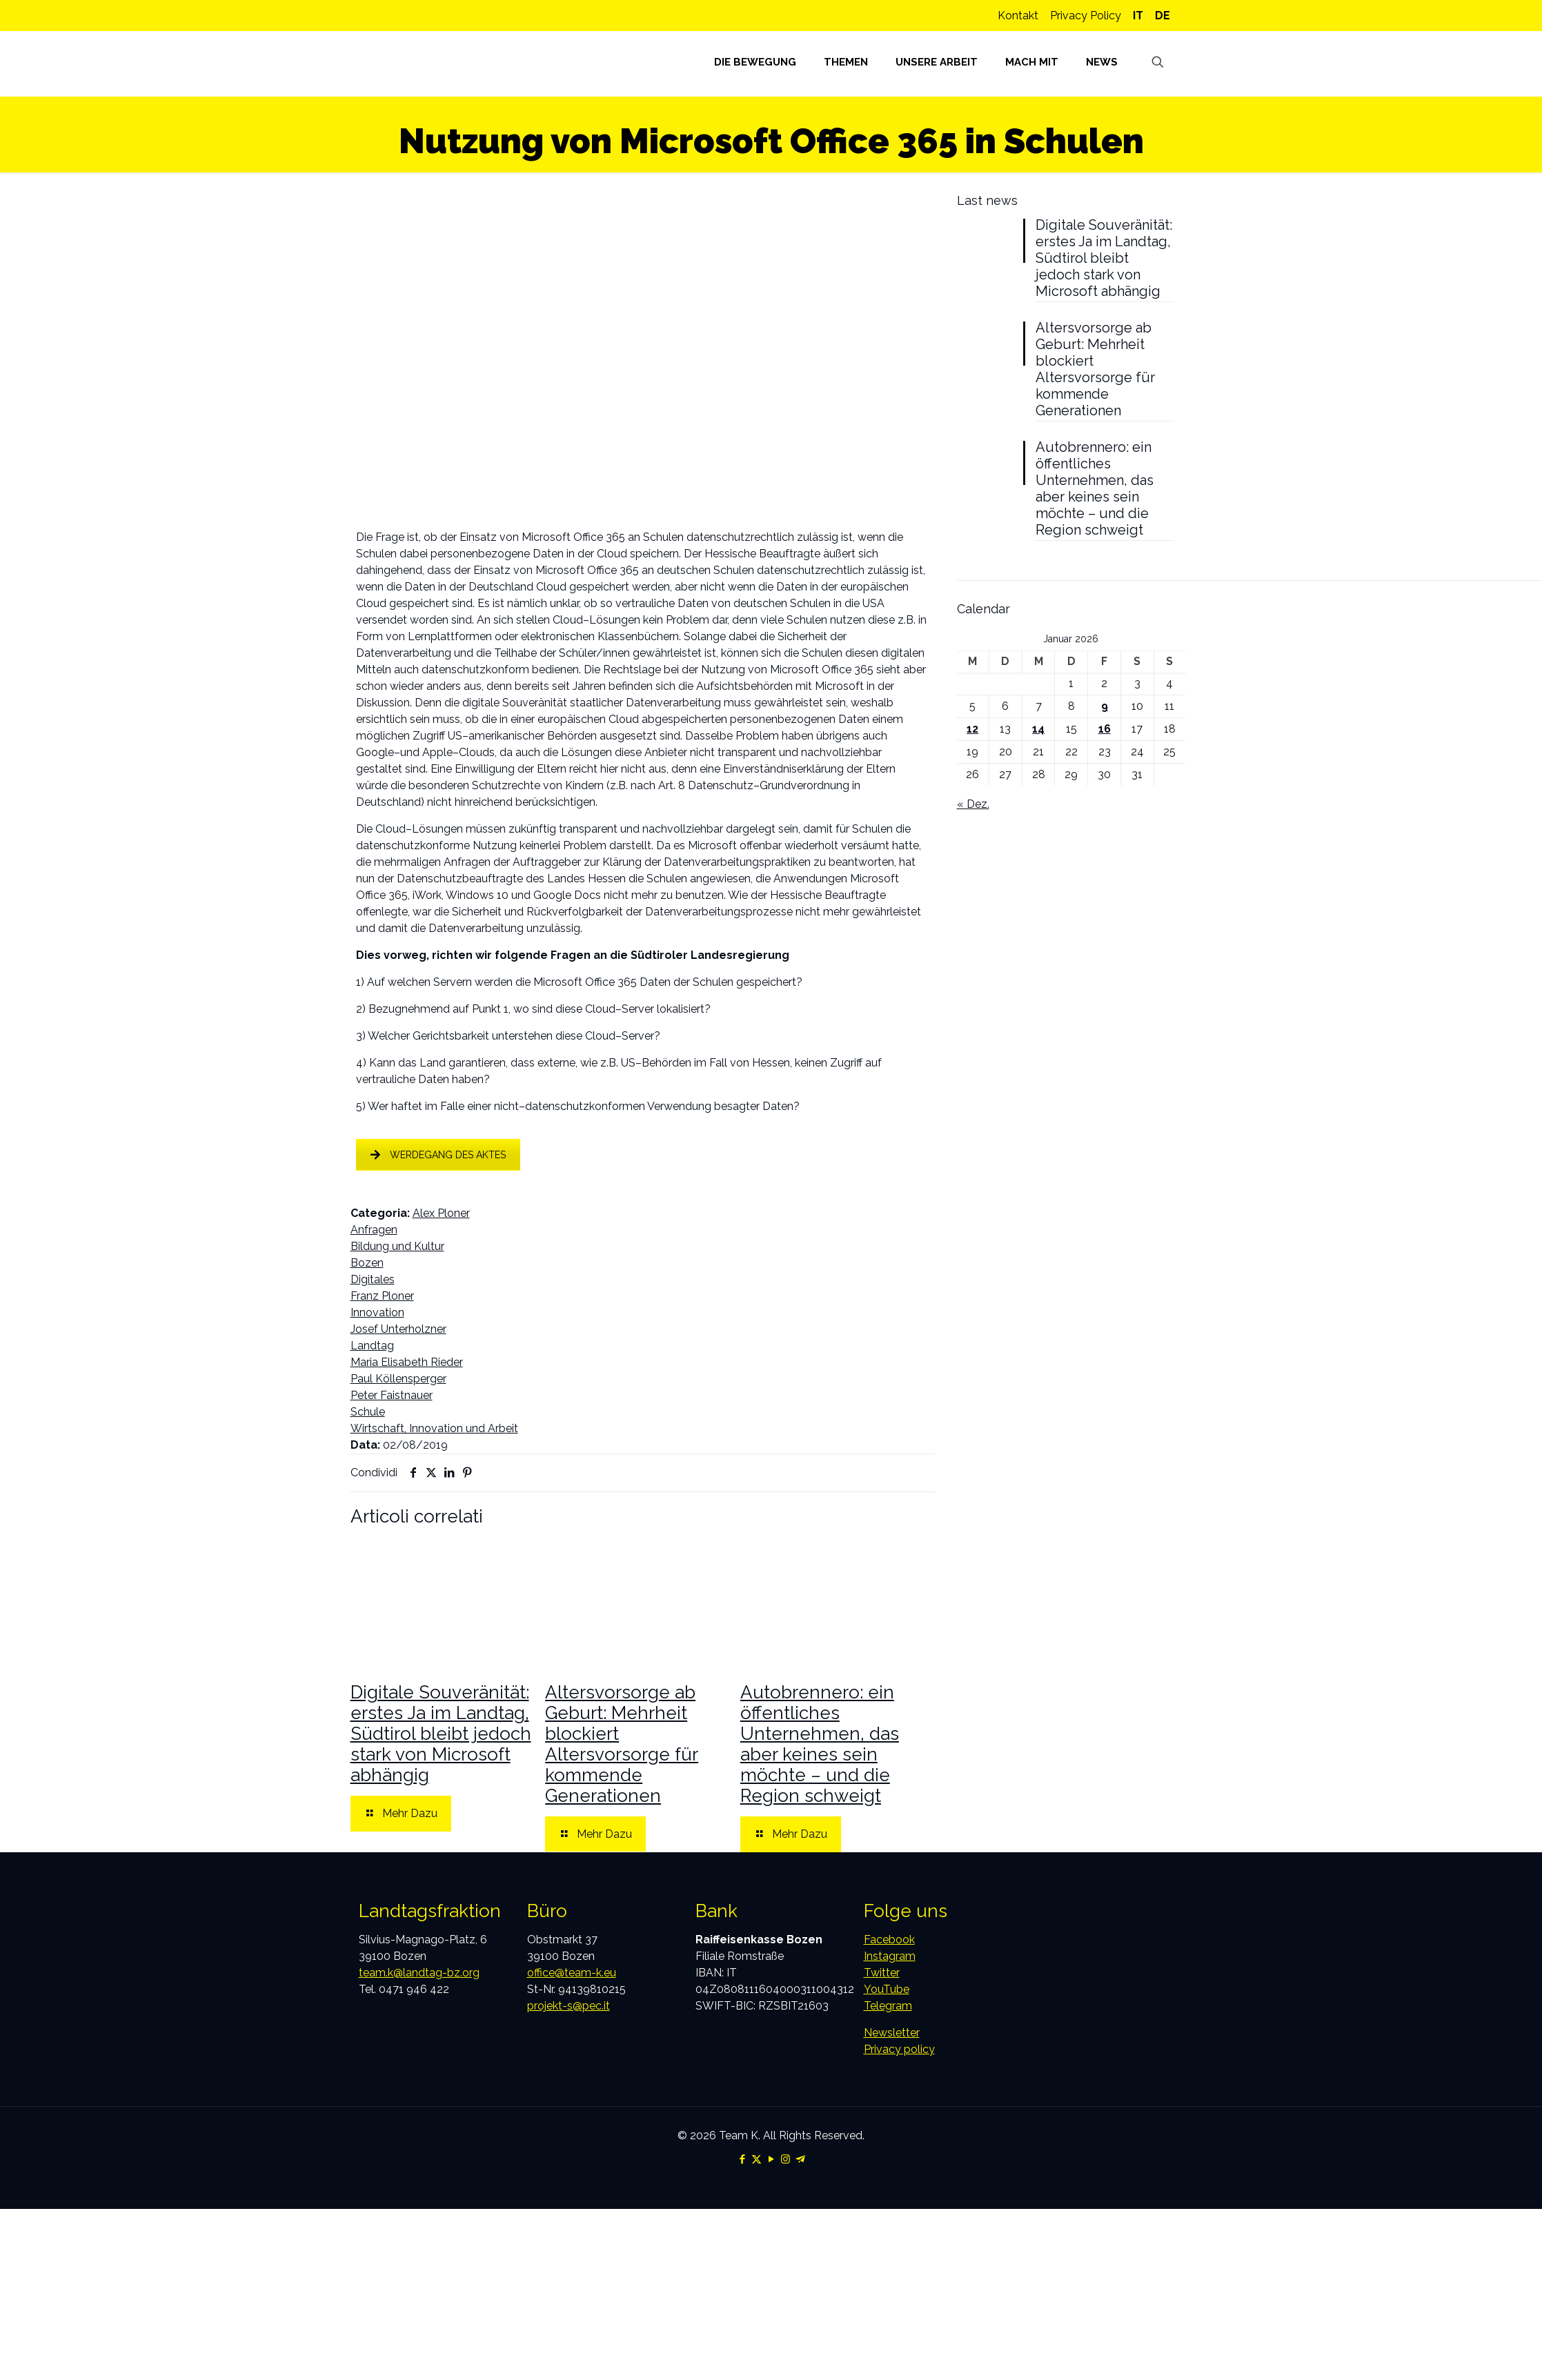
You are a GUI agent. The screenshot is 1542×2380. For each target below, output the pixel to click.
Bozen (367, 1262)
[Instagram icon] (785, 2159)
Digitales (372, 1279)
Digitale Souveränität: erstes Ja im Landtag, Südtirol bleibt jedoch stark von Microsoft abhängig (440, 1733)
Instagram (890, 1956)
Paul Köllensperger (398, 1378)
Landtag (372, 1345)
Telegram (888, 2005)
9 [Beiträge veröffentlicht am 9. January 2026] (1104, 706)
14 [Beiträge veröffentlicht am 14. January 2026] (1038, 728)
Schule (367, 1411)
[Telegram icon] (800, 2159)
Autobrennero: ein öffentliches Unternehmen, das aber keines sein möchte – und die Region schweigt (819, 1744)
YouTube (886, 1989)
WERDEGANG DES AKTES (438, 1154)
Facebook (889, 1939)
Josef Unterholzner (398, 1329)
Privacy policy (899, 2049)
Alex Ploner (441, 1213)
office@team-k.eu (571, 1972)
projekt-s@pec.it (568, 2005)
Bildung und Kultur (397, 1246)
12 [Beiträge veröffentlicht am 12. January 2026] (972, 728)
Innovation (377, 1312)
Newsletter (892, 2032)
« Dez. (973, 804)
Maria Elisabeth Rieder (406, 1362)
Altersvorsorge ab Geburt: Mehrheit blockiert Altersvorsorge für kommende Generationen (621, 1744)
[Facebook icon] (742, 2159)
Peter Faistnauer (391, 1395)
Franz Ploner (382, 1295)
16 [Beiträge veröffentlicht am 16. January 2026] (1104, 728)
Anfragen (373, 1229)
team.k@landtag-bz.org (419, 1972)
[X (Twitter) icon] (756, 2159)
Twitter (882, 1972)
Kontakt (1018, 15)
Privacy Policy (1085, 15)
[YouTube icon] (771, 2159)
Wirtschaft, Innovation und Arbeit (434, 1428)
